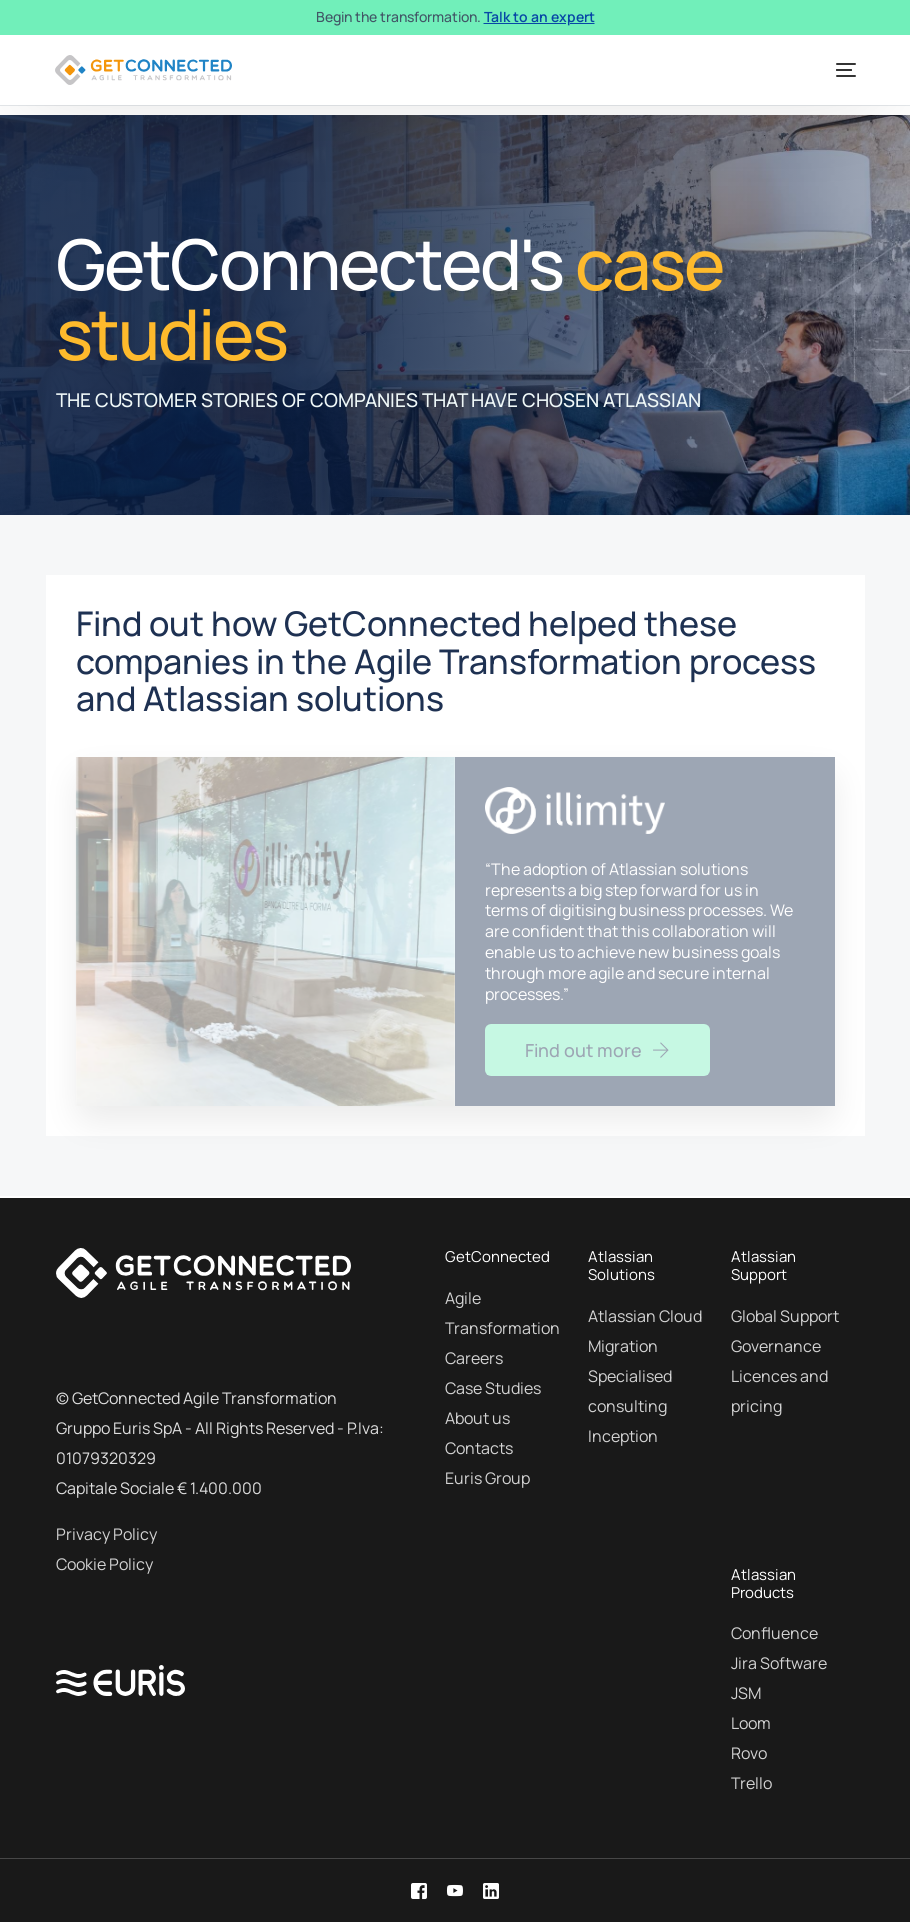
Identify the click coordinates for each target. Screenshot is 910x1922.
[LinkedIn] (491, 1890)
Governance (776, 1346)
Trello (751, 1783)
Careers (474, 1358)
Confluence (774, 1633)
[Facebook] (419, 1890)
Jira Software (779, 1663)
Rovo (749, 1753)
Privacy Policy (106, 1534)
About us (477, 1418)
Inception (623, 1436)
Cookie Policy (104, 1564)
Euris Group (487, 1478)
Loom (751, 1723)
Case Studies (493, 1388)
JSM (746, 1693)
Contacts (479, 1448)
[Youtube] (455, 1890)
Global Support (785, 1316)
